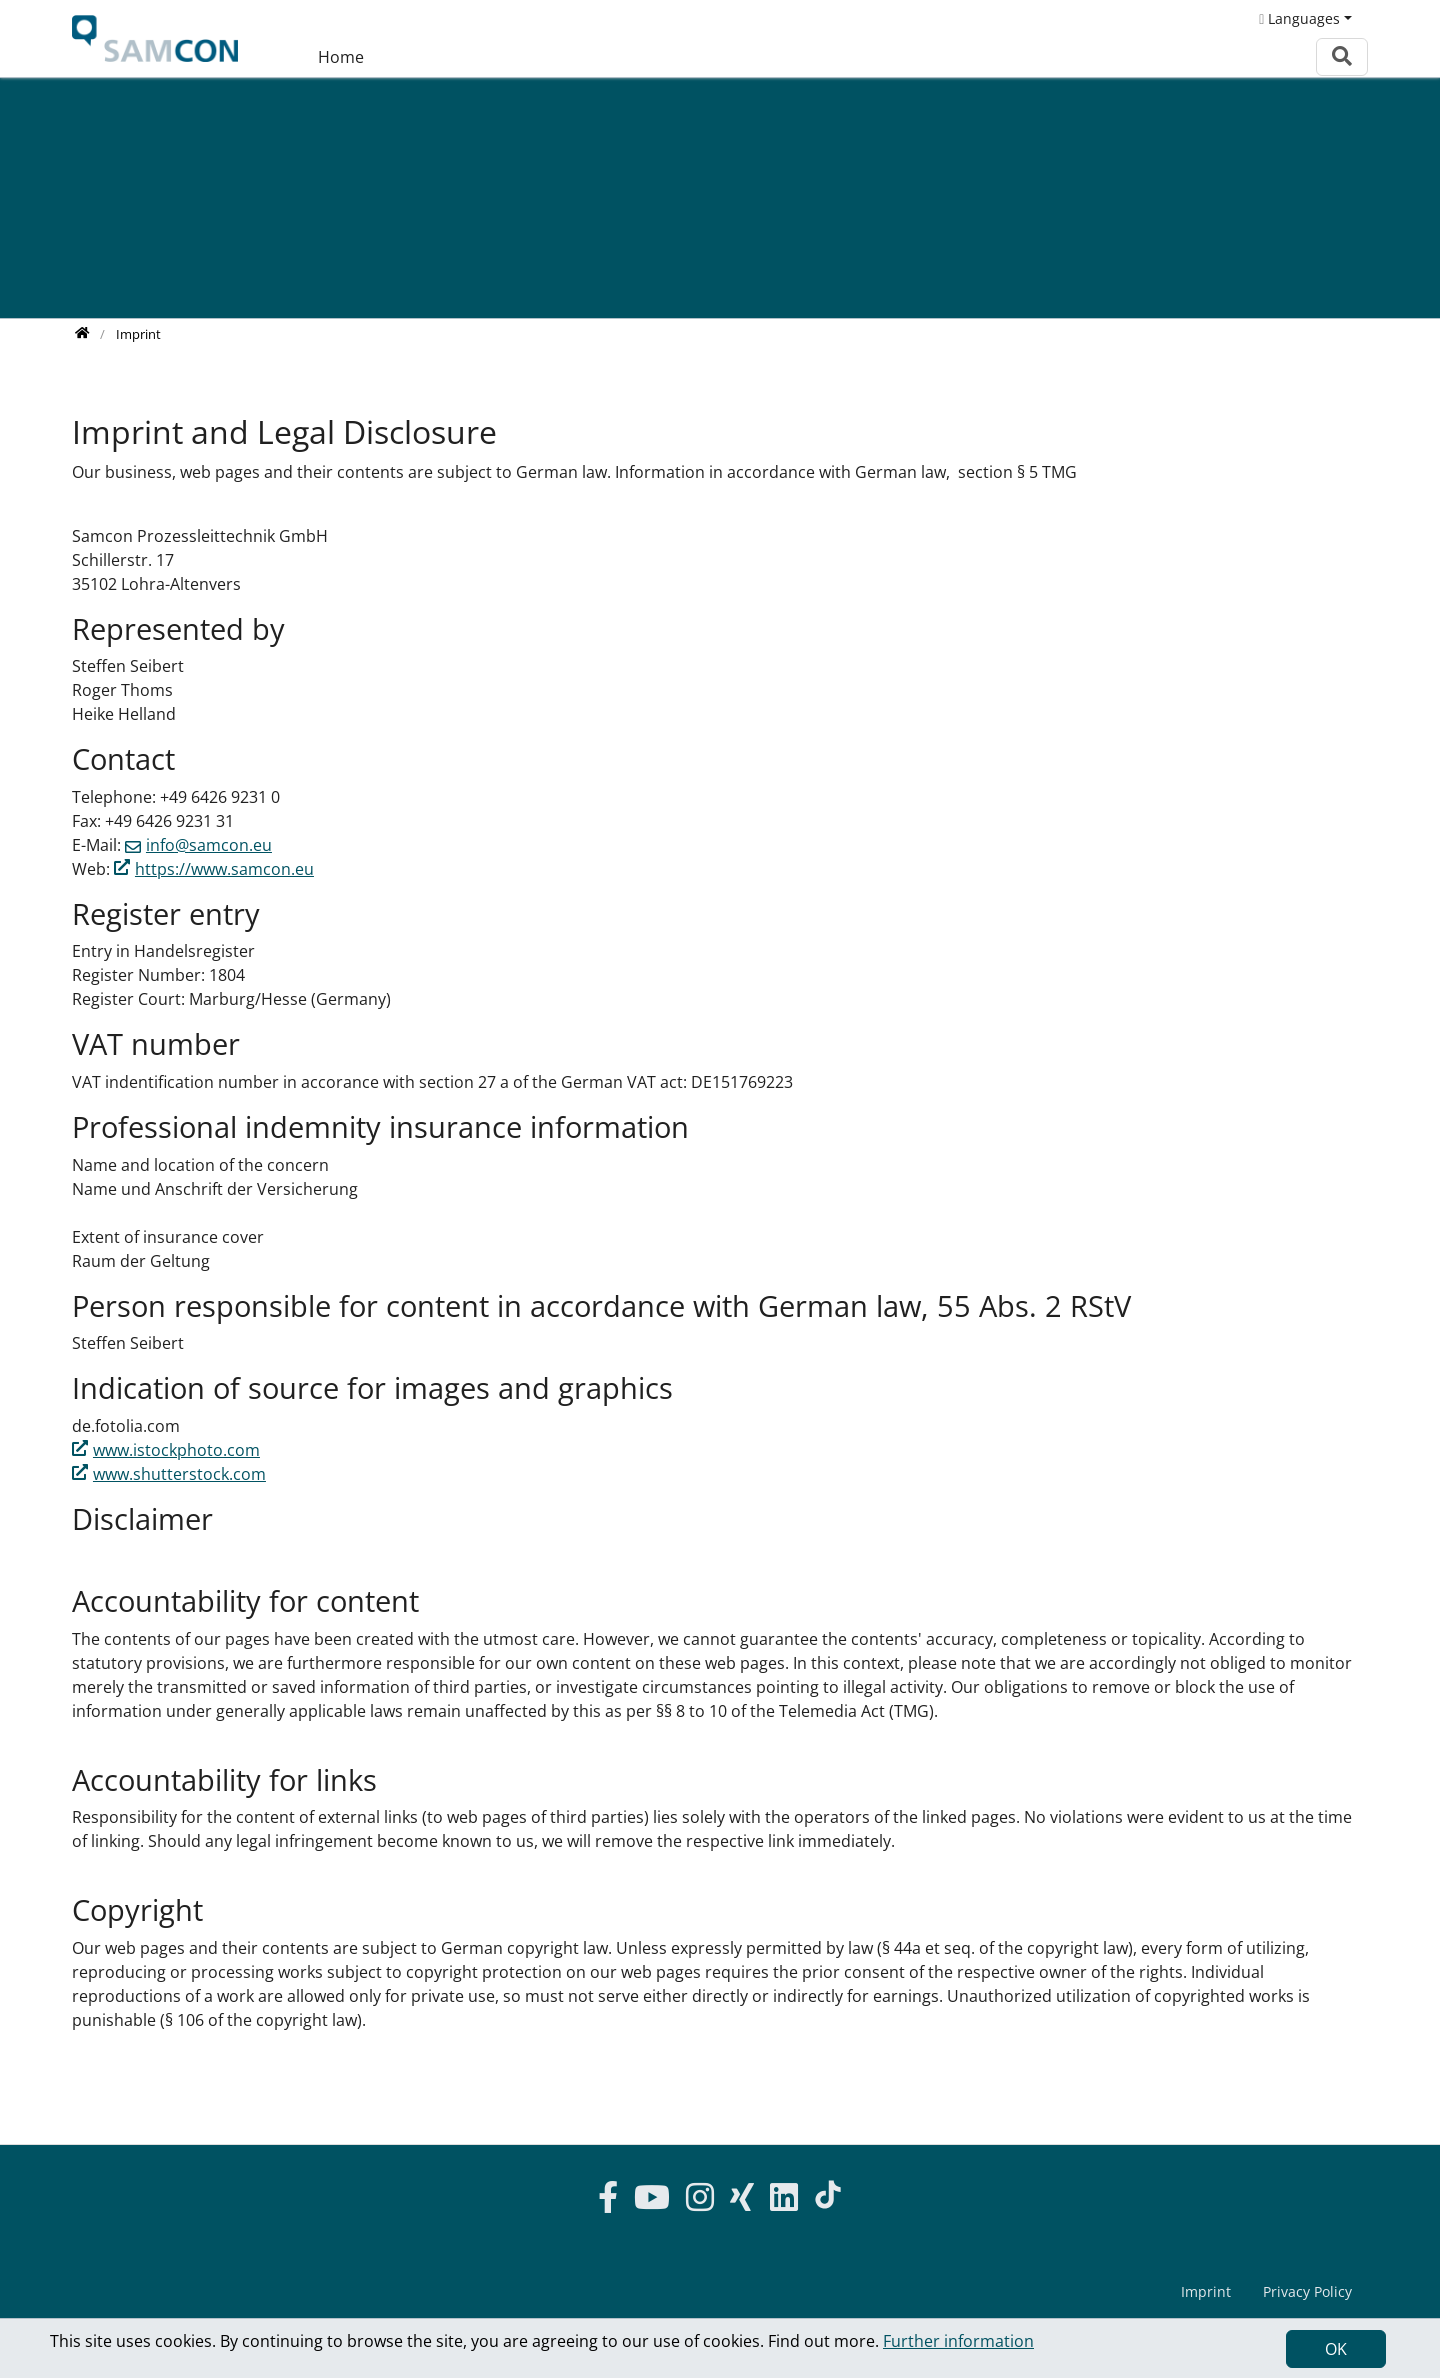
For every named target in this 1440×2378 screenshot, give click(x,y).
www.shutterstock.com (179, 1474)
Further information (958, 2341)
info (209, 845)
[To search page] (1342, 56)
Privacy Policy (1307, 2291)
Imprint (1206, 2291)
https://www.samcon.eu (224, 869)
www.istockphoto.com (176, 1450)
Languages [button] (1299, 18)
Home (341, 57)
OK (1336, 2349)
